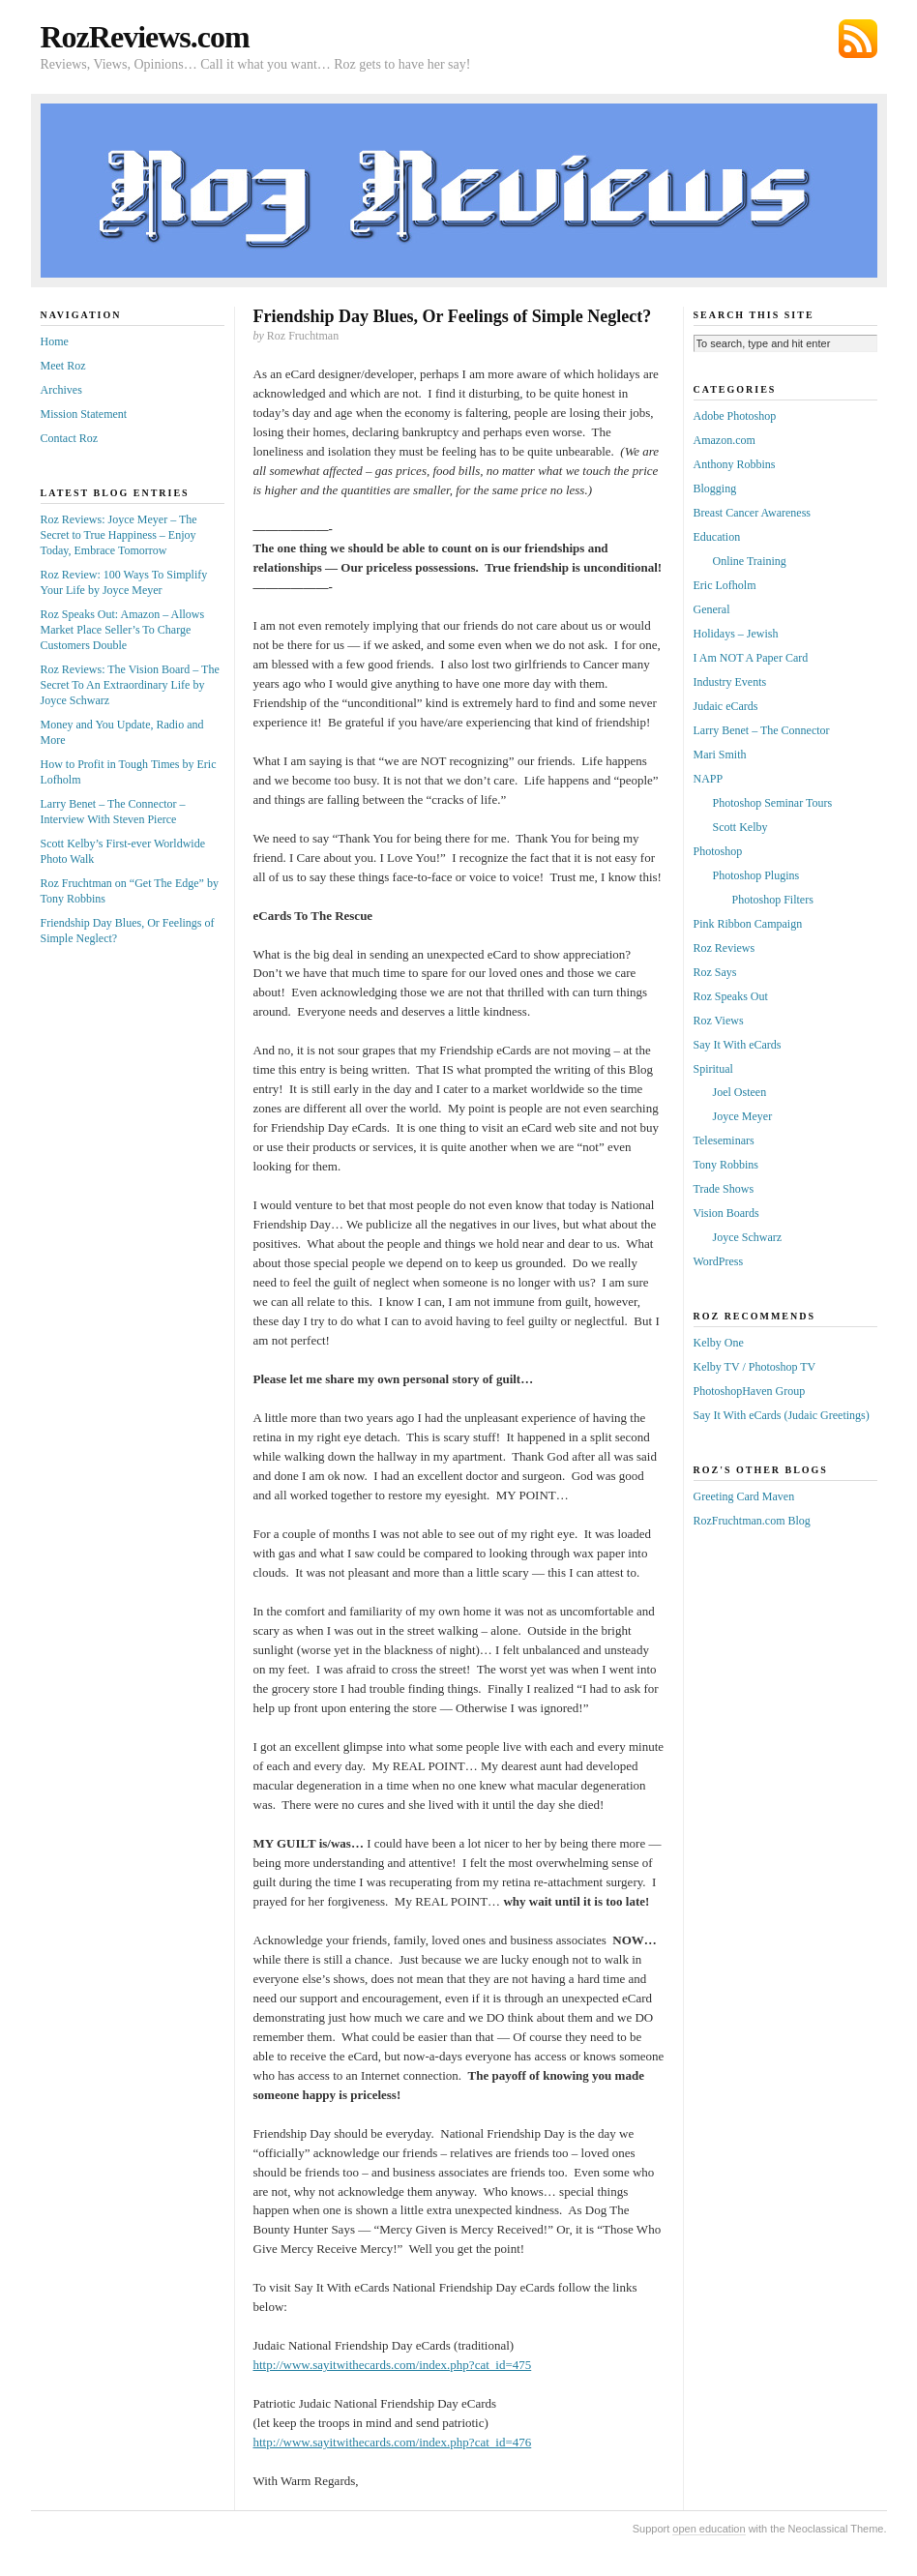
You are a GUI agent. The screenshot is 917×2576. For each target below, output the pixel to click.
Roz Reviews (724, 948)
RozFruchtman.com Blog (752, 1520)
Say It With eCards (738, 1044)
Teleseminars (724, 1140)
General (712, 609)
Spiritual (713, 1069)
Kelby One (719, 1342)
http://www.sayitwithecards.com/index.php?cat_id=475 (392, 2364)
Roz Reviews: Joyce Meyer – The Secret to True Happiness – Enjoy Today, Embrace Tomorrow (119, 535)
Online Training (749, 561)
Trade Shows (724, 1189)
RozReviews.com (145, 36)
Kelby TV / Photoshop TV (755, 1367)
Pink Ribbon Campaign (748, 924)
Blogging (715, 488)
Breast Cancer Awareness (753, 512)
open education (708, 2528)
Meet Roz (63, 365)
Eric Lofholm (725, 585)
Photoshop (718, 851)
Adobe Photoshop (735, 416)
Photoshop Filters (772, 899)
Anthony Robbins (735, 464)
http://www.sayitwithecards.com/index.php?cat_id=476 (392, 2442)
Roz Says (715, 972)
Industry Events (730, 682)
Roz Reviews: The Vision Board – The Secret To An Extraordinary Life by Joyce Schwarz (130, 685)
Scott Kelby (740, 827)
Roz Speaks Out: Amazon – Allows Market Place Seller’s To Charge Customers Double (123, 629)
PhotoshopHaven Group (750, 1391)
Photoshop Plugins (756, 875)
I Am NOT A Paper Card (751, 658)
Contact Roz (70, 438)
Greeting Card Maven (744, 1496)
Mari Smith (720, 754)
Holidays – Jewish (736, 633)
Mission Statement (84, 414)
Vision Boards (726, 1213)
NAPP (709, 778)
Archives (61, 390)
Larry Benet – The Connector (762, 730)
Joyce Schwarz (748, 1237)
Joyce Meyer (743, 1116)
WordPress (719, 1261)
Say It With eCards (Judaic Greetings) (782, 1415)
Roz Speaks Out (731, 996)
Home (55, 341)
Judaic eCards (726, 706)
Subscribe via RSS (858, 38)
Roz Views (719, 1020)
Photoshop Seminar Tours (773, 803)
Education (717, 537)
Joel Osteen (740, 1092)
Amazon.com (724, 440)
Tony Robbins (726, 1164)
